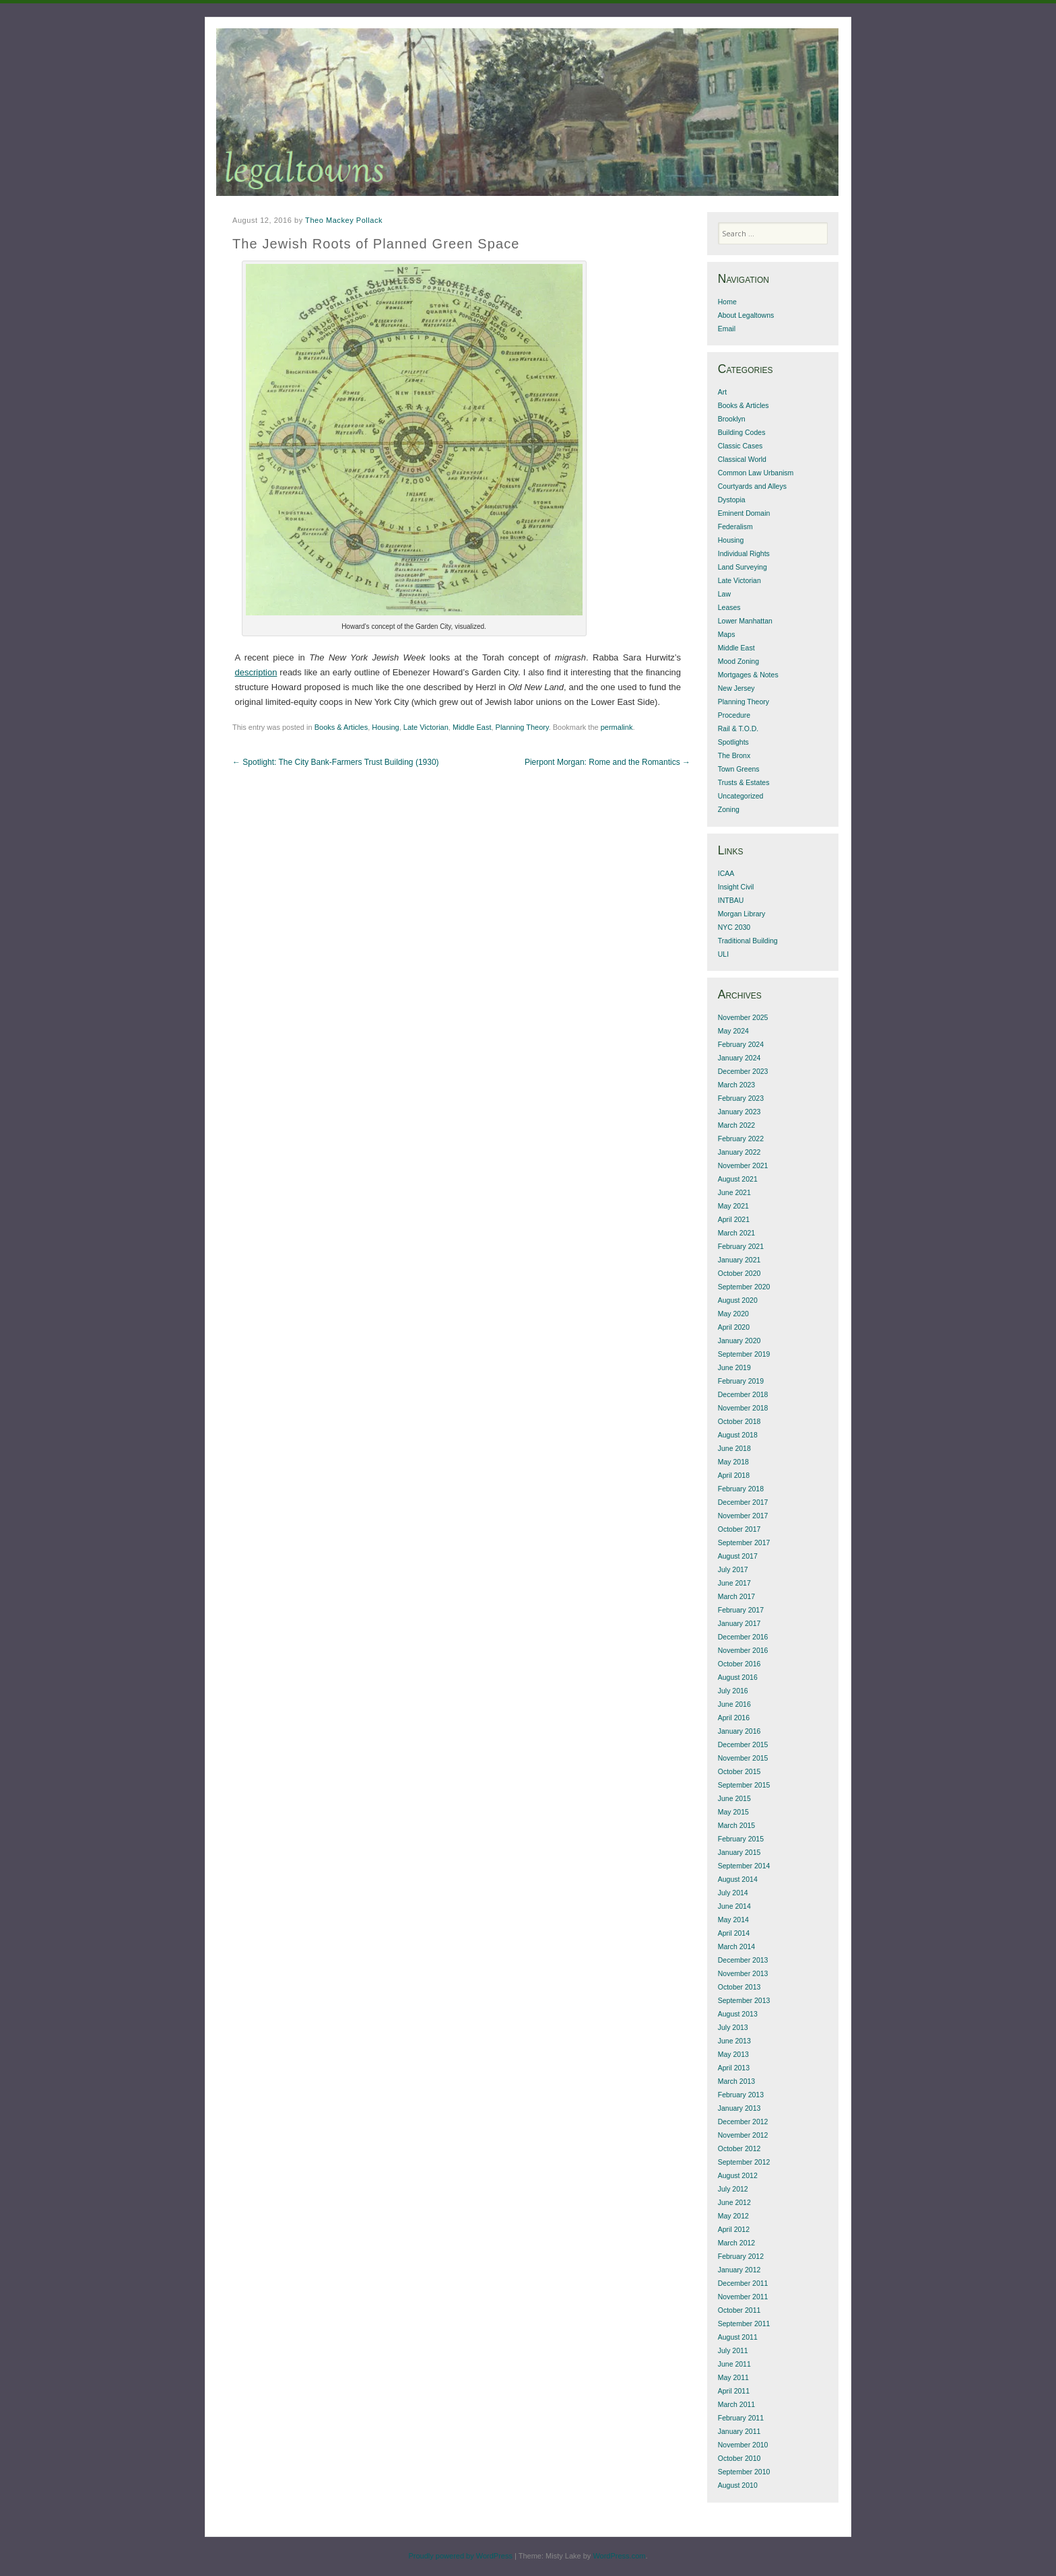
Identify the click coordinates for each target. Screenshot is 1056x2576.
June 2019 (734, 1367)
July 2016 (733, 1691)
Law (724, 594)
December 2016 (743, 1637)
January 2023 (739, 1112)
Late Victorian (426, 727)
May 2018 (733, 1462)
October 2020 (739, 1273)
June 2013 (734, 2041)
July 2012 (733, 2189)
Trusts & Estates (744, 782)
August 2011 (738, 2337)
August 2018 (738, 1435)
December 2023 (743, 1071)
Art (722, 392)
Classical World (742, 459)
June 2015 (734, 1798)
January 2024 (739, 1058)
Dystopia (732, 500)
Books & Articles (341, 727)
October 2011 (739, 2310)
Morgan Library (742, 914)
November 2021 (743, 1165)
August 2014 (738, 1879)
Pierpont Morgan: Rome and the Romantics (607, 762)
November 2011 (743, 2297)
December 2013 (743, 1960)
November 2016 (743, 1650)
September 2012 (744, 2162)
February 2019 (741, 1381)
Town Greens (739, 769)
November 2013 (743, 1973)
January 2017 (739, 1623)
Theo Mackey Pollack (344, 220)
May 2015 (733, 1812)
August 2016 (738, 1677)
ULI (723, 954)
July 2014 (733, 1893)
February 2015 (741, 1839)
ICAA (726, 873)
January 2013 (739, 2108)
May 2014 (733, 1920)
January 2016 (739, 1731)
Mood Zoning (738, 661)
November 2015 (743, 1758)
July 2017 (733, 1569)
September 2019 (744, 1354)
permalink (617, 727)
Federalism (735, 526)
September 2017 (744, 1542)
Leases (729, 607)
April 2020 (734, 1327)
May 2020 (733, 1314)
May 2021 (733, 1206)
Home (727, 302)
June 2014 (734, 1906)
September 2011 (744, 2323)
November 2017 (743, 1516)
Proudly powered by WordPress (460, 2556)
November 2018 (743, 1408)
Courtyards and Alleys (752, 486)
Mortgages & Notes (748, 675)
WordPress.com (619, 2556)
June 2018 (734, 1448)
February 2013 (741, 2095)
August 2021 (738, 1179)
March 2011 (736, 2404)
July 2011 (733, 2350)
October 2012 (739, 2148)
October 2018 (739, 1421)
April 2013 (734, 2068)
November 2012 (743, 2135)
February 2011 (741, 2418)
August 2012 (738, 2175)
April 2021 (734, 1219)
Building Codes (742, 432)
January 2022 (739, 1152)
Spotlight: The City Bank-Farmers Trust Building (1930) (335, 762)
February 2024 (741, 1044)
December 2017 (743, 1502)
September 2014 (744, 1866)
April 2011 (734, 2391)
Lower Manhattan (745, 621)
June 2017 (734, 1583)
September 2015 (744, 1785)
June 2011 (734, 2364)
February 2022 (741, 1138)
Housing (385, 727)
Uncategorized (741, 796)
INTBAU (731, 900)
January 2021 (739, 1260)
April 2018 (734, 1475)
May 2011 (733, 2377)
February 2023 (741, 1098)
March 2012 (736, 2243)
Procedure (734, 715)
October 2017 (739, 1529)
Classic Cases (740, 446)
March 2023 (736, 1085)
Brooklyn (732, 419)
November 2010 (743, 2445)
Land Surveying (742, 567)
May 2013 (733, 2054)
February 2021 (741, 1246)
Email (726, 329)
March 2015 (736, 1825)
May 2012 (733, 2216)
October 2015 (739, 1771)
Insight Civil (736, 887)
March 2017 (736, 1596)
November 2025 (743, 1017)
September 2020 (744, 1287)
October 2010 (739, 2458)
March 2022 (736, 1125)
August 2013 (738, 2014)
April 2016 (734, 1718)
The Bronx (734, 755)
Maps (726, 634)
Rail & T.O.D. (738, 728)
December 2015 (743, 1744)
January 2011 (739, 2431)
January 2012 (739, 2270)
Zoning (728, 809)
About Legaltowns (746, 315)
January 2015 (739, 1852)
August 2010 (738, 2485)
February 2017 (741, 1610)
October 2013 (739, 1987)
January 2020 (739, 1340)
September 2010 (744, 2472)
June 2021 (734, 1192)
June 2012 (734, 2202)
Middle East (472, 727)
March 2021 (736, 1233)
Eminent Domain (744, 513)
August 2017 (738, 1556)
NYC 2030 (734, 927)
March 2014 (736, 1946)
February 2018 (741, 1489)
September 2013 (744, 2000)
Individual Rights (744, 553)
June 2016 (734, 1704)
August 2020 (738, 1300)
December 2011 (743, 2283)
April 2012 (734, 2229)
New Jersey (736, 688)
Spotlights (733, 742)
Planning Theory (522, 727)
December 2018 (743, 1394)
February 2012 (741, 2256)
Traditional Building (748, 941)
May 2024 (733, 1031)
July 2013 (733, 2027)
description (256, 672)
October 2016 (739, 1664)
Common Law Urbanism (756, 473)
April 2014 (734, 1933)
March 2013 (736, 2081)
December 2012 (743, 2121)
